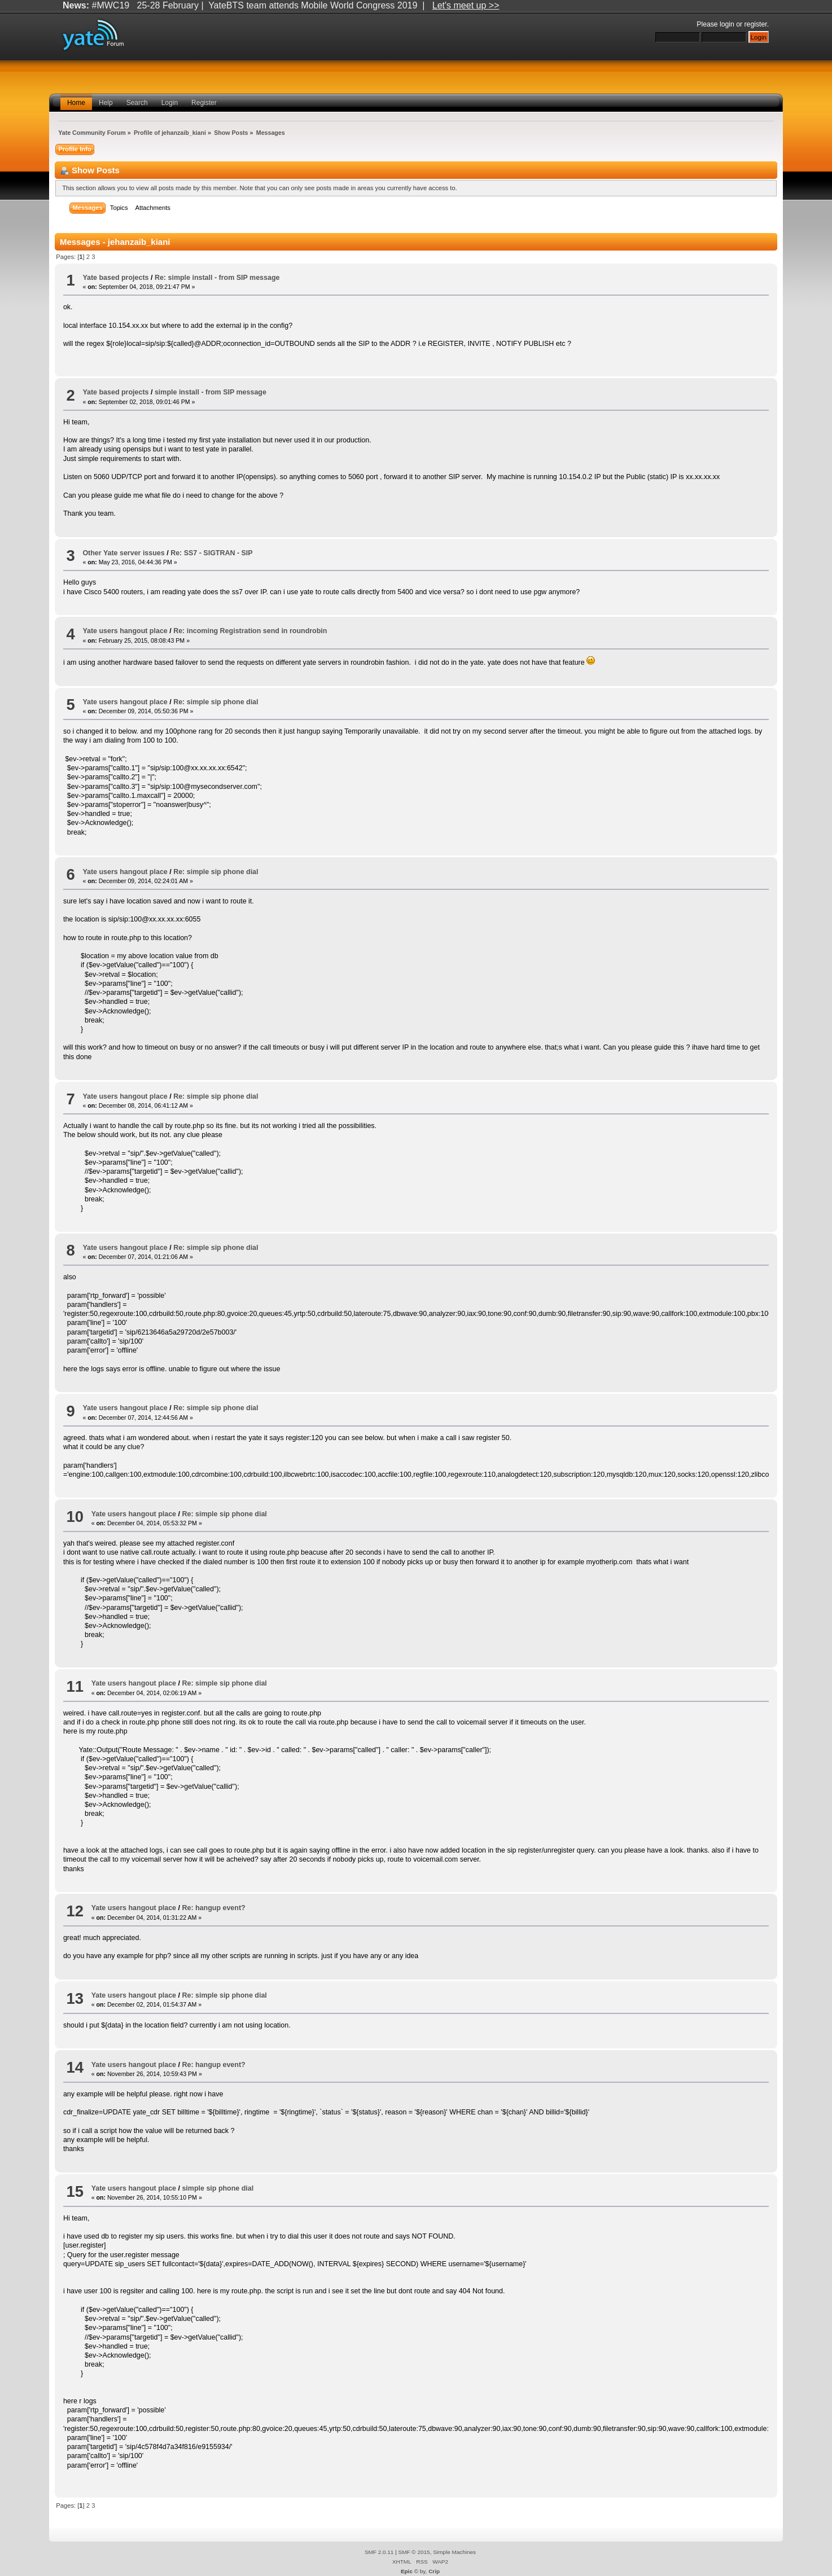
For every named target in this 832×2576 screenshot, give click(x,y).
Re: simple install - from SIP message (217, 278)
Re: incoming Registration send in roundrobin (250, 631)
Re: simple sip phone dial (215, 702)
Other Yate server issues (123, 553)
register (756, 24)
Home (76, 103)
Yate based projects (115, 278)
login (727, 24)
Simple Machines (454, 2552)
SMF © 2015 (414, 2552)
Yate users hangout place (124, 631)
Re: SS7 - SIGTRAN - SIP (211, 553)
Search (137, 103)
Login (169, 103)
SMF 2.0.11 (379, 2552)
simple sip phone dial (217, 2188)
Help (106, 103)
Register (204, 103)
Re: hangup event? (213, 1908)
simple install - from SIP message (210, 392)
